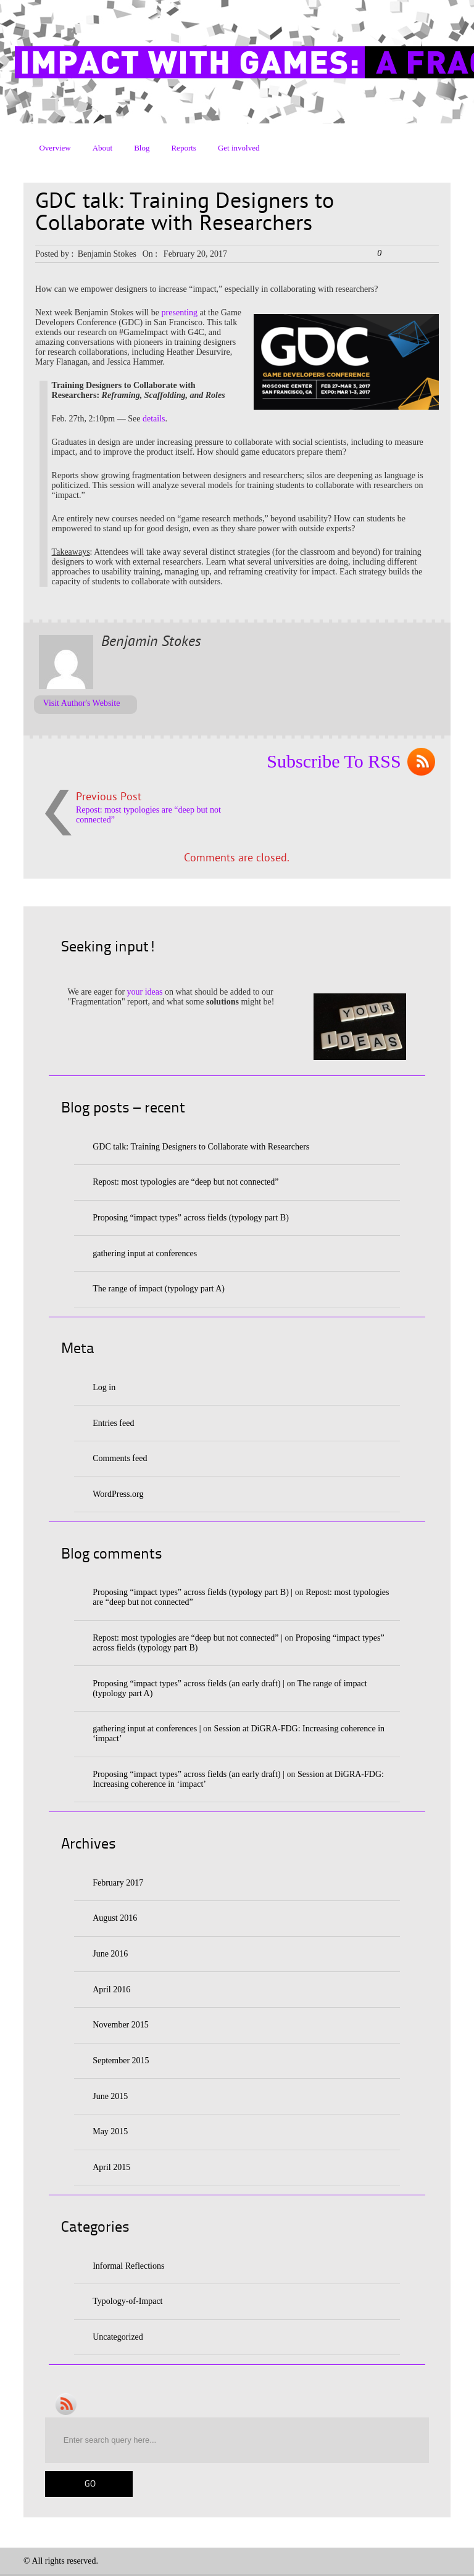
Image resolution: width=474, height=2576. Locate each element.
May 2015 (110, 2131)
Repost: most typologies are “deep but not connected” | (188, 1637)
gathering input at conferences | (147, 1728)
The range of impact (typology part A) (159, 1288)
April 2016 (111, 1989)
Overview (54, 147)
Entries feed (113, 1423)
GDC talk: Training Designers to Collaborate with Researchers (201, 1146)
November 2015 (121, 2024)
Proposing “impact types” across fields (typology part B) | (193, 1592)
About (103, 147)
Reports (183, 147)
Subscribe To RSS (334, 761)
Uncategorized (118, 2337)
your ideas (145, 991)
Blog (141, 147)
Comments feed (120, 1458)
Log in (104, 1387)
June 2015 (110, 2096)
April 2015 (111, 2167)
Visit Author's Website (81, 703)
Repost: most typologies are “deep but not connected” (185, 1182)
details (154, 418)
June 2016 (110, 1953)
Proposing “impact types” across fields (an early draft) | (189, 1683)
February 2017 (118, 1882)
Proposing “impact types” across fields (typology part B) (191, 1217)
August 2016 (115, 1918)
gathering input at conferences (145, 1253)
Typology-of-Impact (127, 2301)
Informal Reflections (128, 2266)
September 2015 (121, 2060)
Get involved (239, 147)
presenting (180, 312)
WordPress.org (118, 1494)
